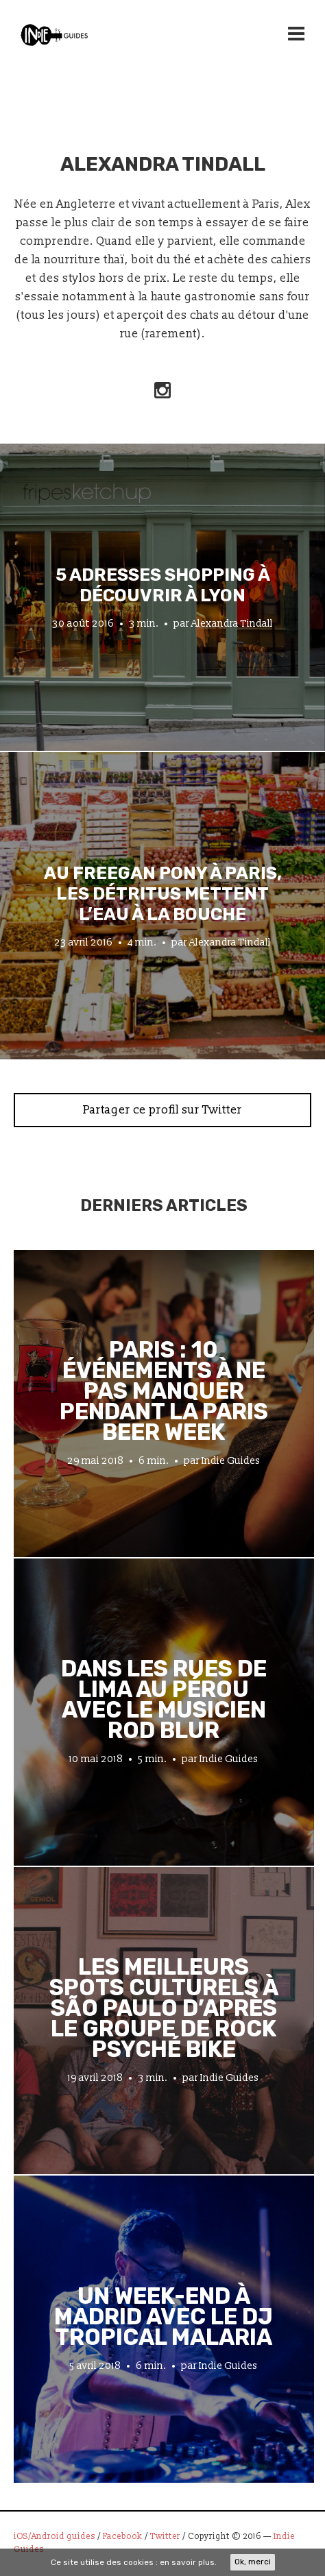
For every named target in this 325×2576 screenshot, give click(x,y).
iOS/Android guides (54, 2536)
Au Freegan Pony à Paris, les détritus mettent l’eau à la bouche (163, 893)
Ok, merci (252, 2561)
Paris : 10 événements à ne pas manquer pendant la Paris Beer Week (164, 1391)
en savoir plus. (188, 2562)
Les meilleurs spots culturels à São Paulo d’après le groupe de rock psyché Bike (163, 2008)
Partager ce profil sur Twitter (162, 1110)
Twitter (165, 2536)
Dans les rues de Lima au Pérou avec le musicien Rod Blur (164, 1700)
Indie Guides (231, 1460)
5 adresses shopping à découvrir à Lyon (163, 584)
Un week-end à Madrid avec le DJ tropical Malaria (163, 2317)
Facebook (123, 2536)
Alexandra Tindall (232, 623)
